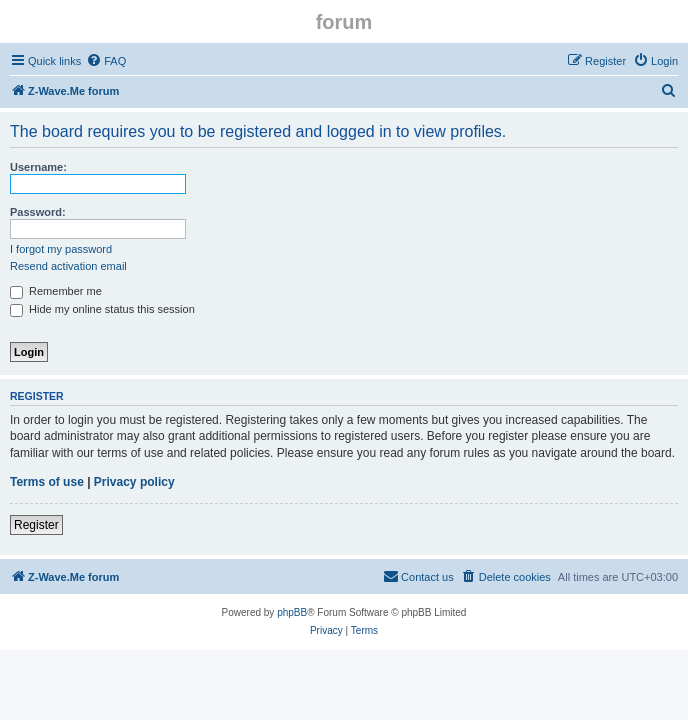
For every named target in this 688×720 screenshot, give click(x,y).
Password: (38, 212)
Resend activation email (68, 266)
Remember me (56, 291)
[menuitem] (106, 61)
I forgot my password (61, 249)
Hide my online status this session (102, 309)
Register (36, 525)
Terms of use (47, 482)
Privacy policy (134, 482)
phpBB (292, 612)
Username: (38, 167)
